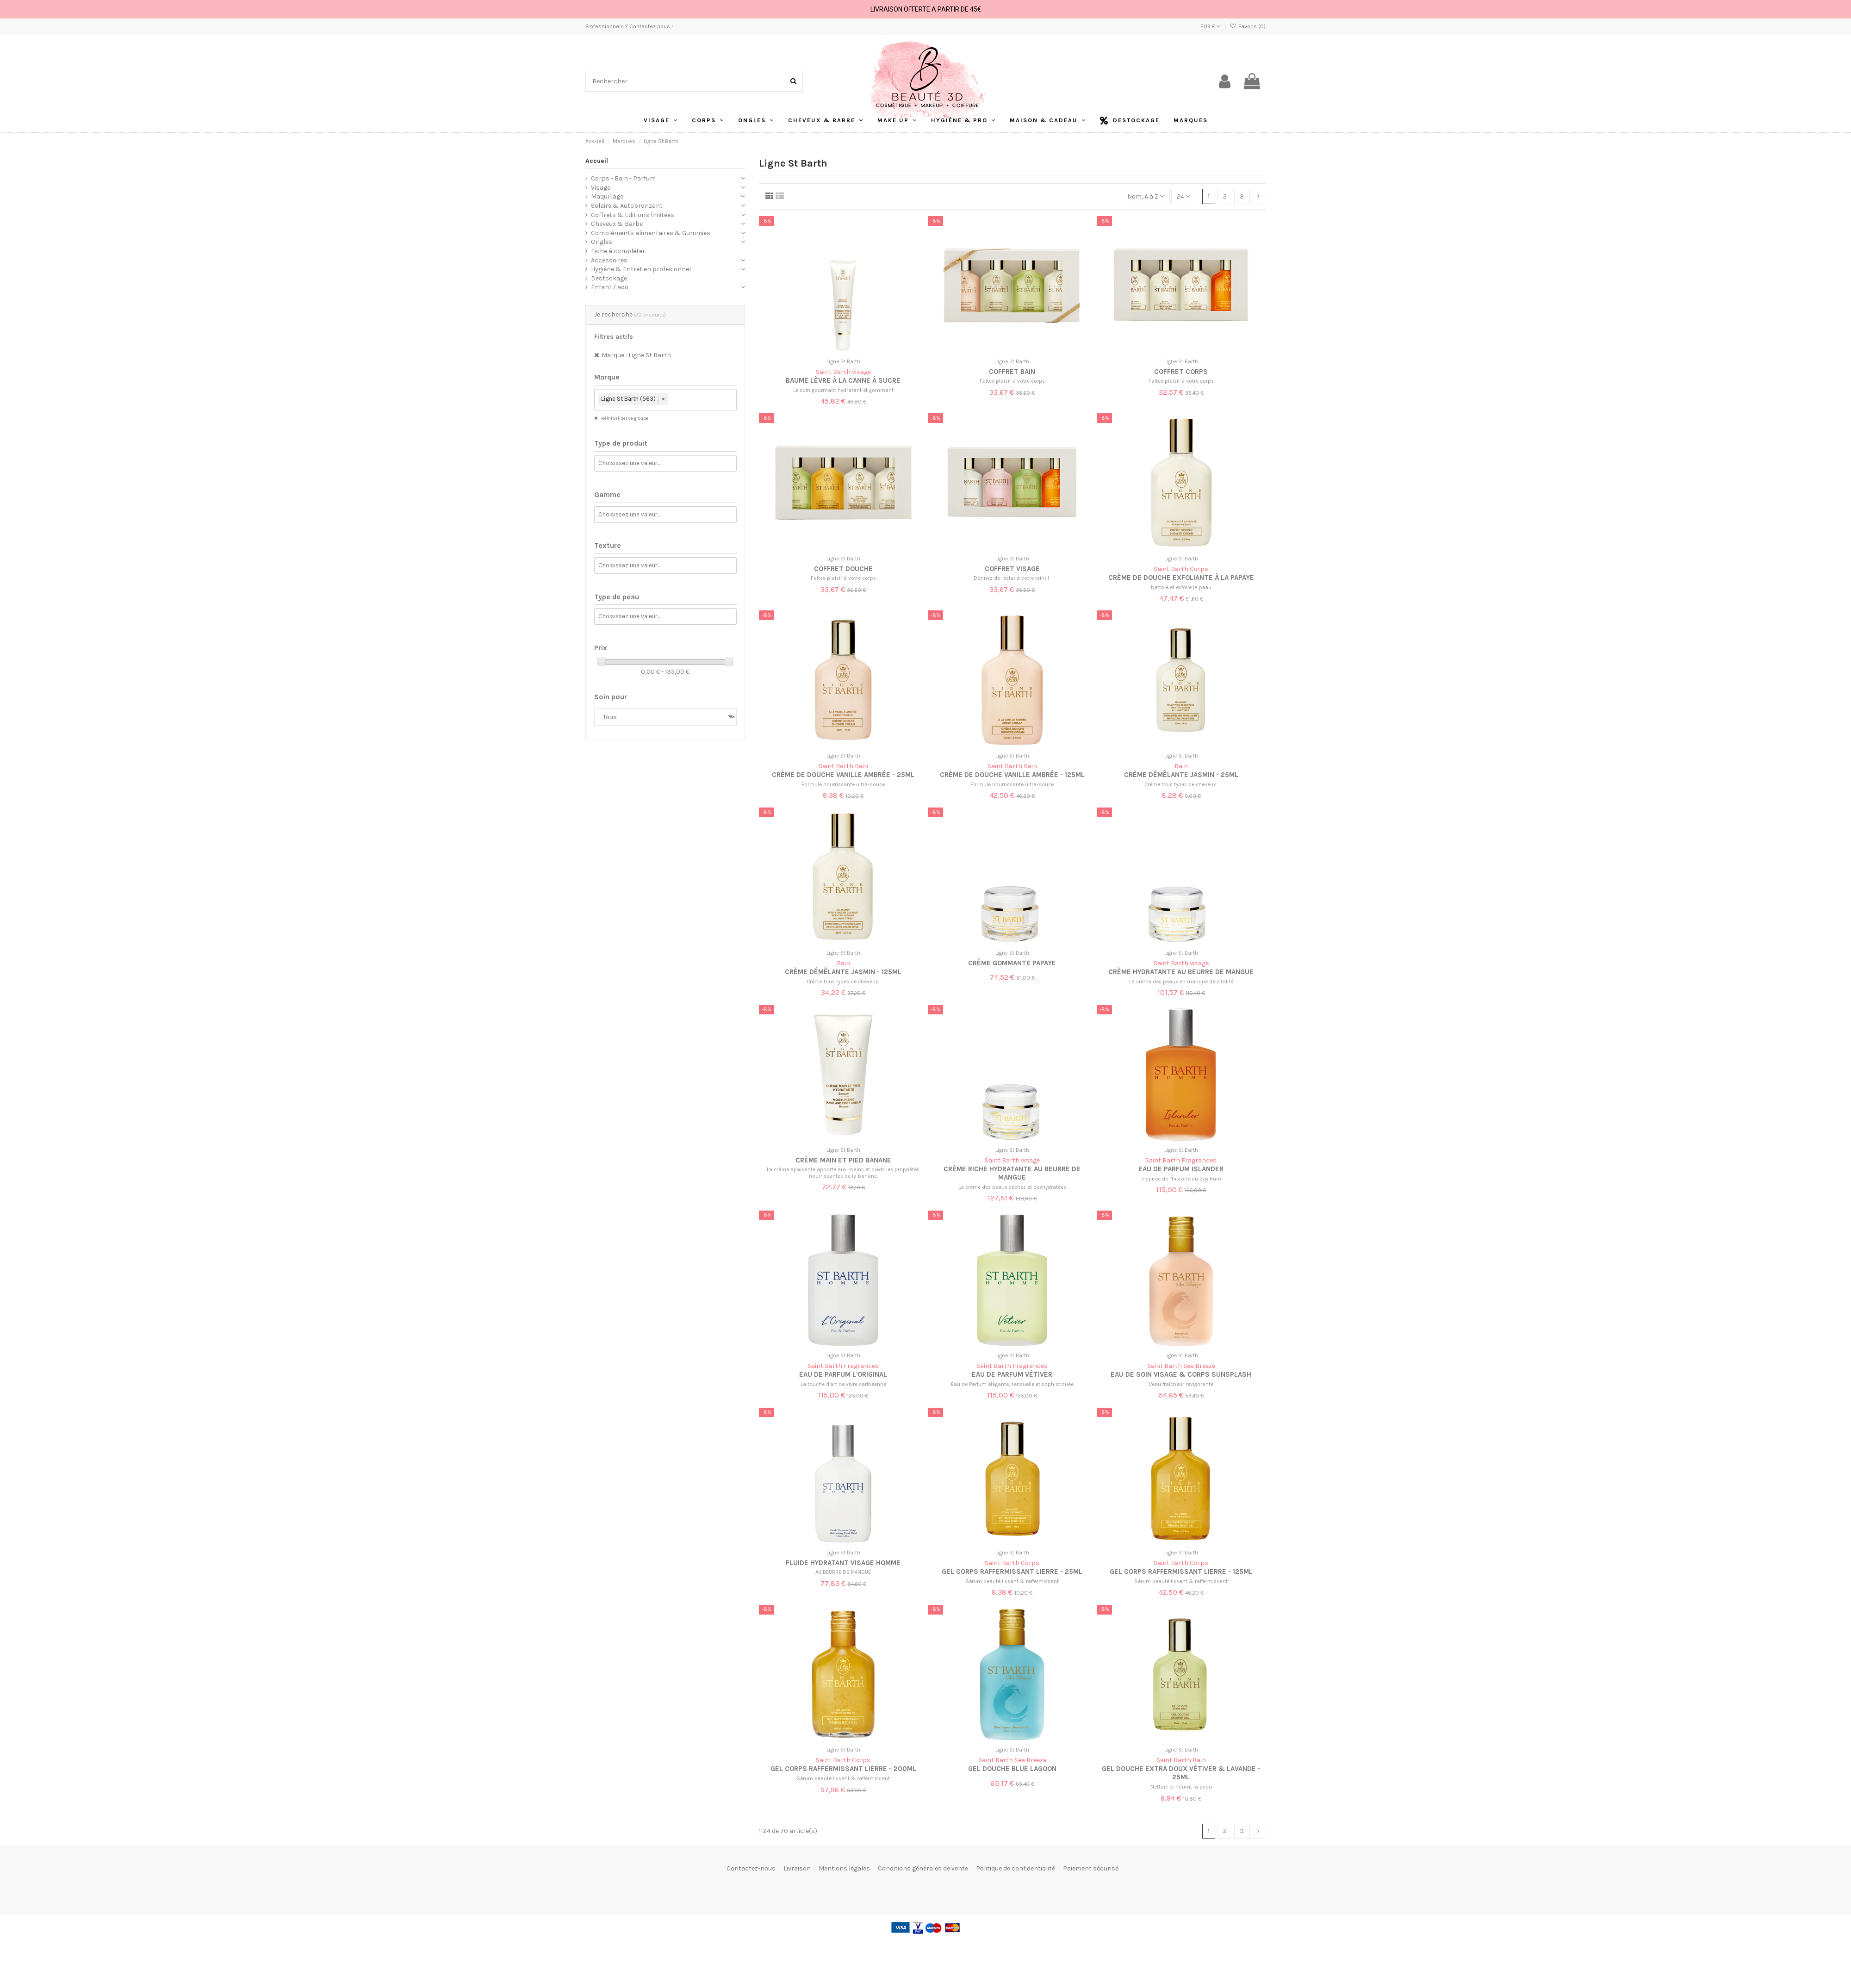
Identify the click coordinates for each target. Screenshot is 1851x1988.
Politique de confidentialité (1015, 1868)
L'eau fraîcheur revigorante (1181, 1384)
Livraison (797, 1868)
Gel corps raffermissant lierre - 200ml (843, 1768)
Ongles (601, 242)
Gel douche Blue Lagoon (1012, 1768)
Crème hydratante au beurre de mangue (1181, 972)
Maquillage (607, 196)
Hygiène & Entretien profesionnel (641, 269)
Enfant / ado (609, 287)
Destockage (609, 278)
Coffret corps (1181, 371)
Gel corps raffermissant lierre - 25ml (1012, 1571)
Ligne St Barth (843, 362)
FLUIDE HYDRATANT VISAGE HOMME (843, 1563)
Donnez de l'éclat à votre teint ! (1012, 578)
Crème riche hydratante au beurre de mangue (1012, 1173)
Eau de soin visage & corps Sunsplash (1181, 1374)
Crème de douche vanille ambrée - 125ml (1012, 774)
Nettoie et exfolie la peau (1181, 587)
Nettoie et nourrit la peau (1181, 1787)
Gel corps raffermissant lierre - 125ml (1181, 1571)
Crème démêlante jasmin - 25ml (1181, 774)
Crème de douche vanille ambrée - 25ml (843, 774)
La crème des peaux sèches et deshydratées (1012, 1187)
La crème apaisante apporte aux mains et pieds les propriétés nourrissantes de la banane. (843, 1173)
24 (1183, 196)
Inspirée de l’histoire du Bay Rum (1181, 1179)
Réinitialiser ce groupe (624, 418)
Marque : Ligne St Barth (636, 355)
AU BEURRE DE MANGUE (843, 1572)
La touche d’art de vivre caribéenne (843, 1384)
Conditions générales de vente (923, 1868)
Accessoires (609, 260)
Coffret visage (1012, 569)
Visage (600, 188)
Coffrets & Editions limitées (632, 215)
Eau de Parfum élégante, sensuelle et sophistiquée (1012, 1384)
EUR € (1210, 26)
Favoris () (1248, 26)
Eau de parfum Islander (1181, 1169)
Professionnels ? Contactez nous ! (629, 26)
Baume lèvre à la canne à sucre (843, 380)
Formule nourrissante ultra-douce (843, 785)
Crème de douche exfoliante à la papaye (1181, 577)
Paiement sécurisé (1090, 1868)
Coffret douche (843, 569)
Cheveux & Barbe (617, 224)
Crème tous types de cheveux (1180, 785)
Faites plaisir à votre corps (1012, 381)
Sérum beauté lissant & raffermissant (1012, 1581)
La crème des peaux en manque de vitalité (1181, 982)
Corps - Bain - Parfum (623, 178)
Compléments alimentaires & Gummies (650, 233)
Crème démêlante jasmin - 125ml (843, 972)
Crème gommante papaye (1012, 963)
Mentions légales (844, 1868)
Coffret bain (1012, 371)
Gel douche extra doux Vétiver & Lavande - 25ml (1181, 1772)
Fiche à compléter (618, 251)
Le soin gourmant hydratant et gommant (843, 390)
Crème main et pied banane (843, 1160)
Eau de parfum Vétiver (1012, 1374)
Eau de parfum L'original (843, 1374)
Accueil (596, 161)
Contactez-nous (751, 1868)
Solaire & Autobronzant (627, 206)
